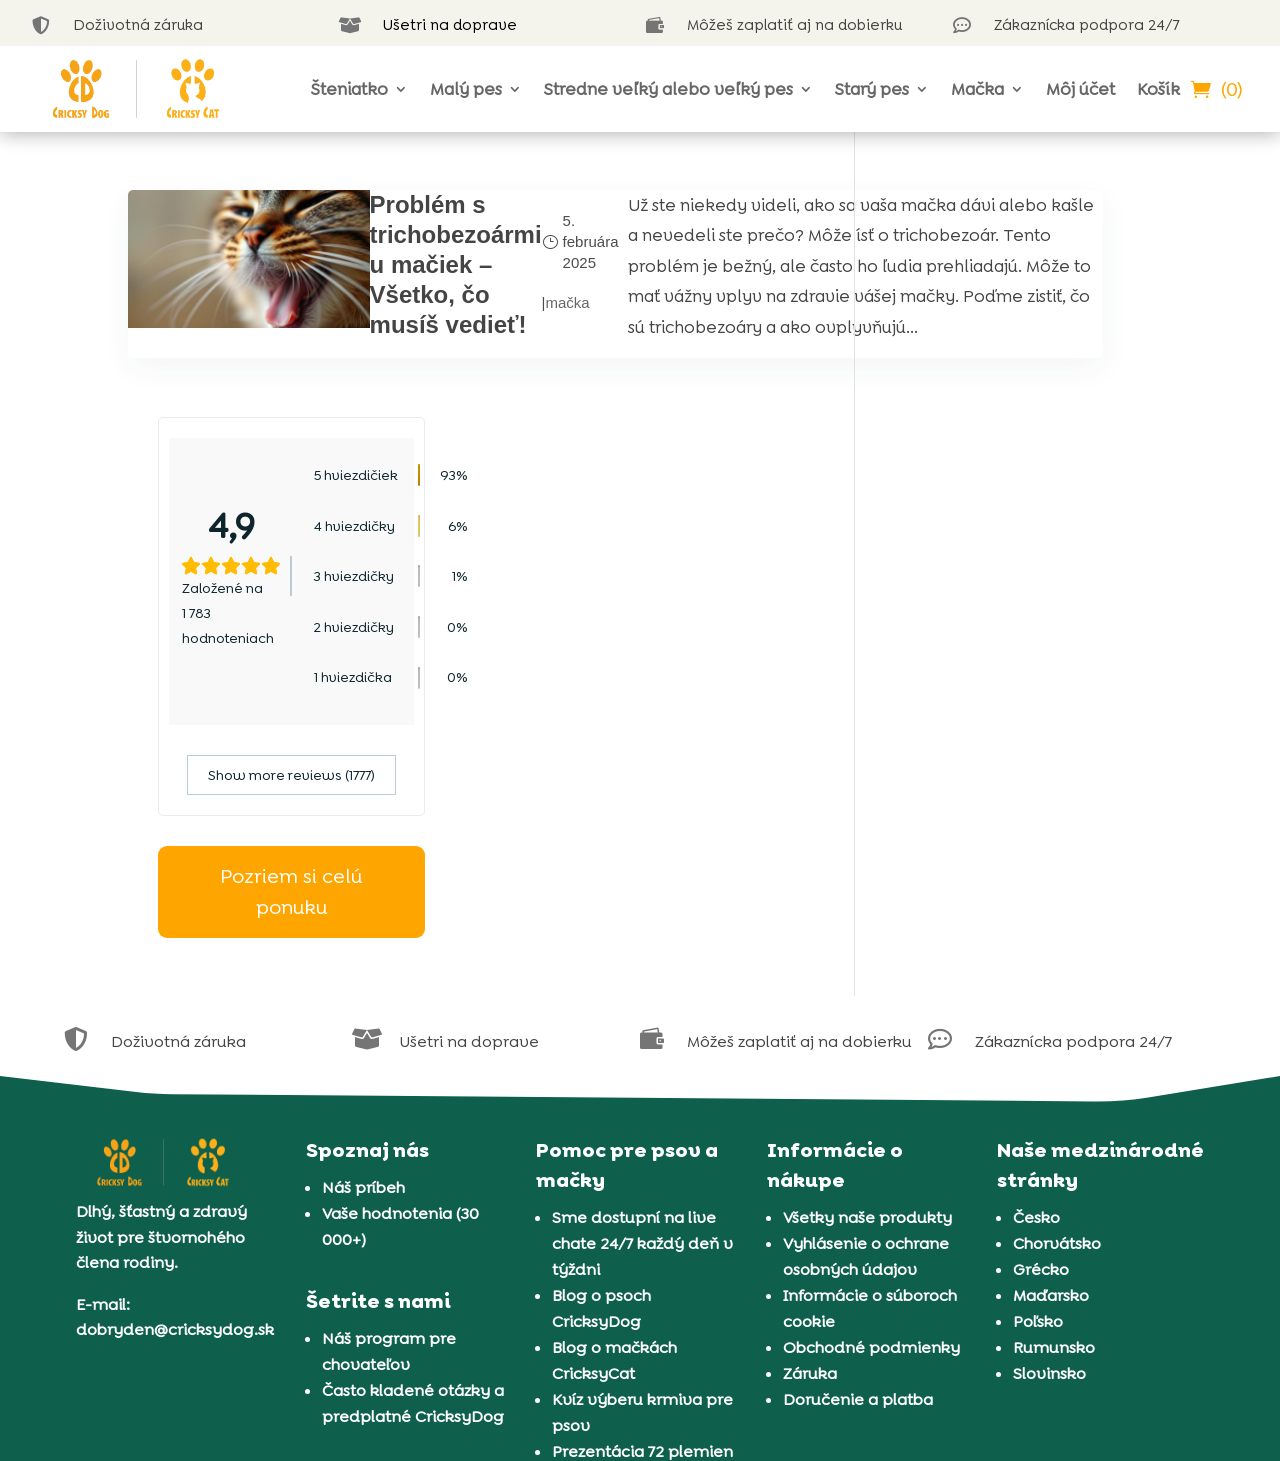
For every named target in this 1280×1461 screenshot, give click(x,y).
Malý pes (466, 89)
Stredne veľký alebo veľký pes (668, 89)
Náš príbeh (363, 960)
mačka (484, 339)
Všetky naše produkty (867, 990)
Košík (1158, 89)
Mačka (977, 89)
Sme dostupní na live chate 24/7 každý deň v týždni (642, 1016)
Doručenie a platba (858, 1172)
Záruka (810, 1146)
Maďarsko (1051, 1068)
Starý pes (872, 89)
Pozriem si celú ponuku (1019, 664)
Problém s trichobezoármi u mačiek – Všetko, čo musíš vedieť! (372, 264)
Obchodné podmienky (871, 1120)
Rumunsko (1054, 1120)
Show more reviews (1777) (1018, 548)
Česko (1036, 990)
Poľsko (1038, 1094)
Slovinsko (1049, 1146)
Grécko (1041, 1042)
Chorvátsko (1057, 1016)
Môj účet (1080, 89)
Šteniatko (349, 89)
